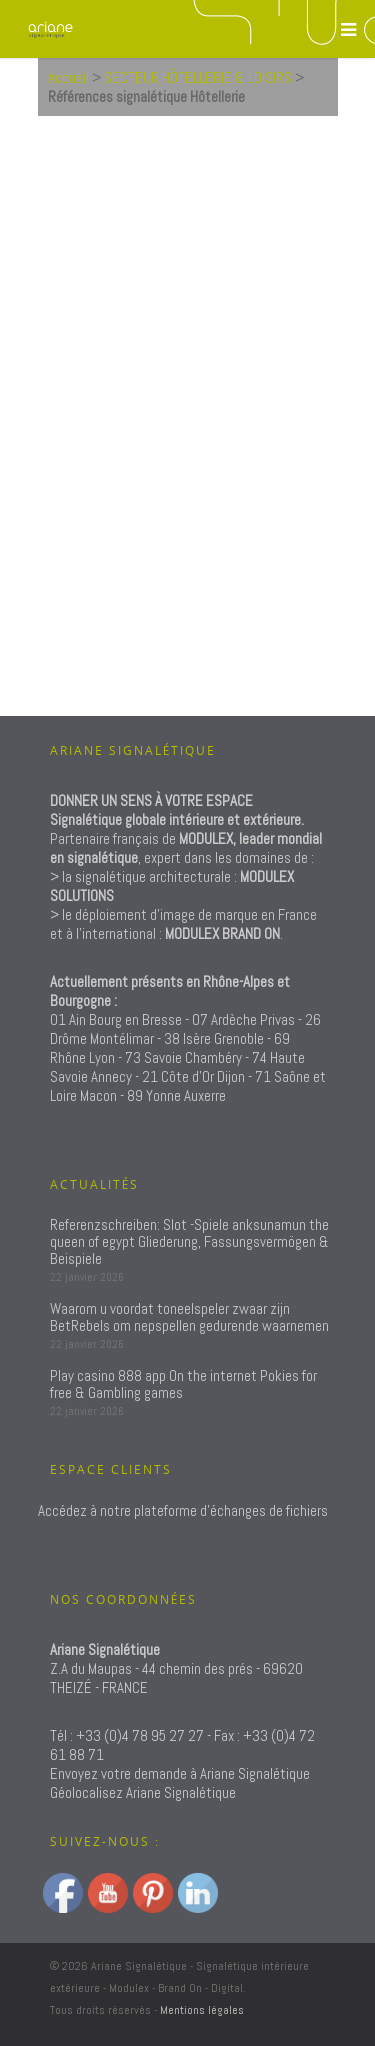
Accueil (68, 77)
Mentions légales (202, 2010)
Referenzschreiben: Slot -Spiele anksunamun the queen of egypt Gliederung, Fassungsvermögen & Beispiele (189, 1241)
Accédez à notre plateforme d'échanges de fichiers (183, 1510)
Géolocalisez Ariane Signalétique (143, 1792)
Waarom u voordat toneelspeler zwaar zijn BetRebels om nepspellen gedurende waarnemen (189, 1317)
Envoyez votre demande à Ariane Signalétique (180, 1773)
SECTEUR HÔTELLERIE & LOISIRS (198, 77)
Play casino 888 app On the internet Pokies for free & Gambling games (183, 1384)
